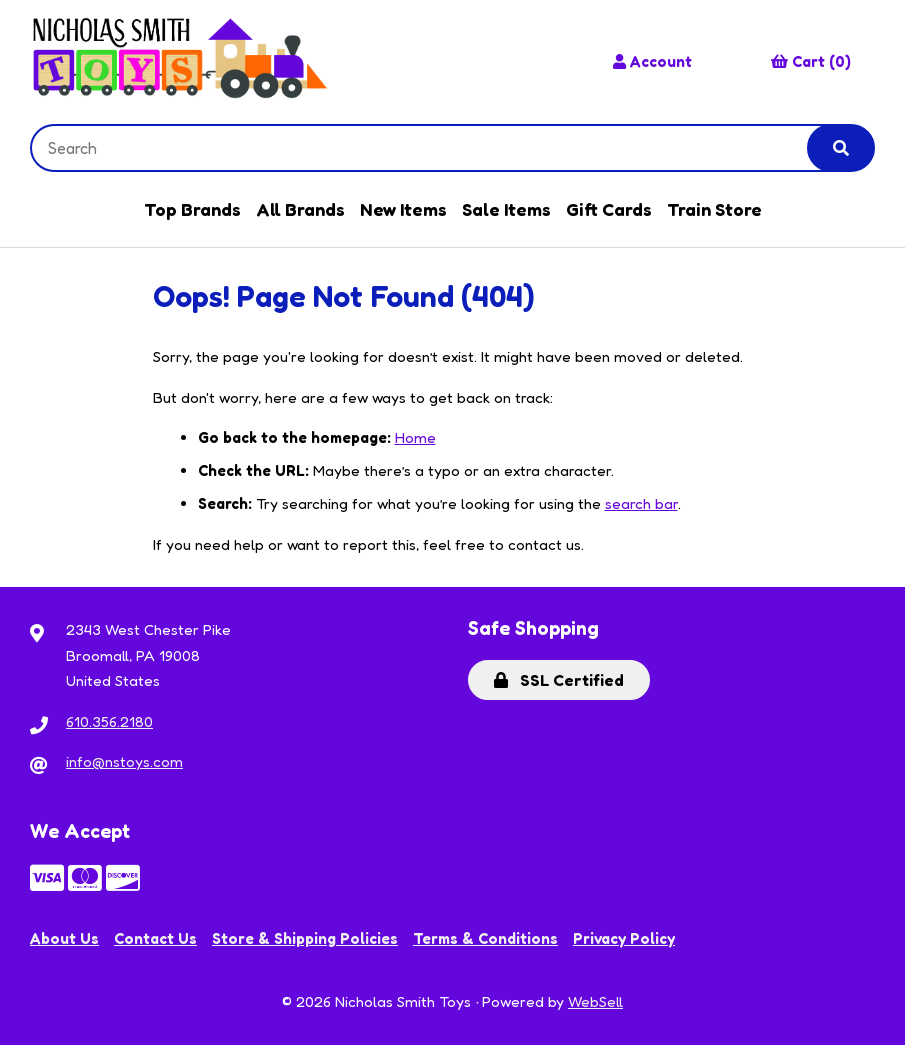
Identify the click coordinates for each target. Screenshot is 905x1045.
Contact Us (155, 938)
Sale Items (506, 209)
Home (415, 437)
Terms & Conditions (485, 938)
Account (652, 61)
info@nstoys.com (124, 761)
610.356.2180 (109, 721)
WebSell (595, 1001)
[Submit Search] (841, 148)
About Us (64, 938)
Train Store (714, 209)
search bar (641, 503)
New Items (403, 209)
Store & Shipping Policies (305, 938)
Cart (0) (811, 61)
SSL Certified (559, 680)
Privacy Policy (624, 938)
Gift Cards (609, 209)
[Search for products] (434, 148)
